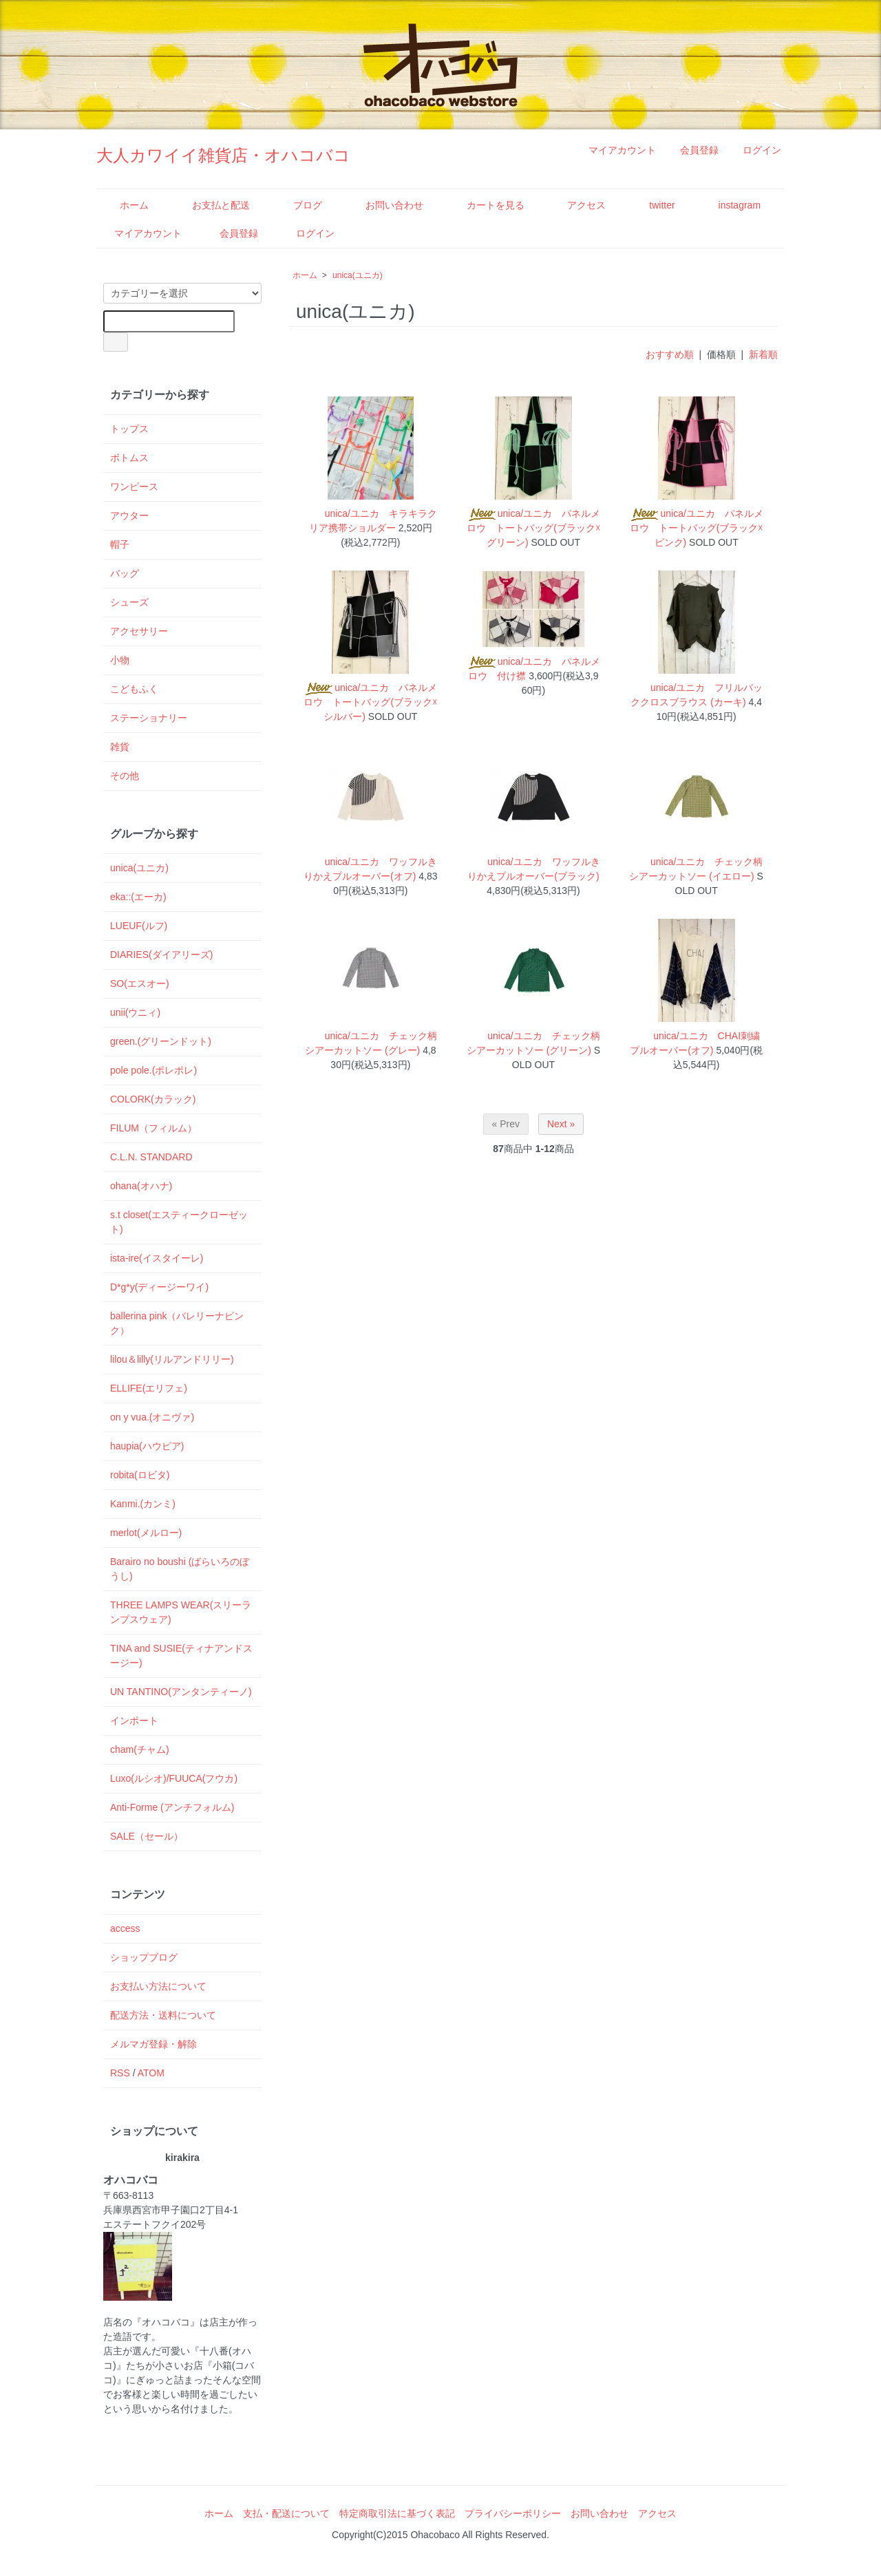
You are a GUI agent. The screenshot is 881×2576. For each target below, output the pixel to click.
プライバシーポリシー (513, 2513)
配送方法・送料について (163, 2015)
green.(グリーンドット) (160, 1041)
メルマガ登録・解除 (153, 2044)
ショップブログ (144, 1957)
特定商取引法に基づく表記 (397, 2513)
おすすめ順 (670, 354)
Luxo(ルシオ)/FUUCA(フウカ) (173, 1778)
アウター (129, 515)
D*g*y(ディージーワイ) (159, 1286)
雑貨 (119, 746)
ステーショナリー (148, 717)
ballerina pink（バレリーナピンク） (177, 1323)
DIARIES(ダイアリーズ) (161, 954)
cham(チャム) (139, 1749)
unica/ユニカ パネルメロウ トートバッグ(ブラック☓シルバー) (370, 702)
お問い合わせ (384, 205)
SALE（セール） (146, 1836)
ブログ (297, 205)
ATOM (151, 2072)
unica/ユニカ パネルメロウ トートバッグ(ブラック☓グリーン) (533, 528)
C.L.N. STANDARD (151, 1156)
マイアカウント (615, 150)
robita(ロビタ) (139, 1474)
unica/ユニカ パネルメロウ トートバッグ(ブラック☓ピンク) (696, 528)
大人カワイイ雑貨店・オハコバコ (223, 155)
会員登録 (692, 150)
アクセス (576, 205)
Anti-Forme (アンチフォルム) (172, 1807)
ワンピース (134, 486)
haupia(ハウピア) (147, 1445)
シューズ (129, 602)
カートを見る (485, 205)
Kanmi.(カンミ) (143, 1503)
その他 (124, 775)
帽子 (119, 544)
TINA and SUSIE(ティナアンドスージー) (181, 1655)
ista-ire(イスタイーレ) (156, 1258)
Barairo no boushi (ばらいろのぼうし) (179, 1569)
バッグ (124, 573)
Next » (561, 1123)
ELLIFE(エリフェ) (148, 1388)
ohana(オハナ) (141, 1185)
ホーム (124, 205)
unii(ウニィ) (135, 1012)
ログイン (754, 150)
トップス (129, 428)
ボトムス (129, 457)
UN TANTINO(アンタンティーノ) (181, 1691)
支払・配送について (286, 2513)
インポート (134, 1720)
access (125, 1928)
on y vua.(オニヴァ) (152, 1417)
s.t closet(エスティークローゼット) (179, 1222)
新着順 (763, 354)
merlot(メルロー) (146, 1532)
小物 (119, 660)
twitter (652, 205)
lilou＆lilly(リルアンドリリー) (172, 1359)
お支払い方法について (158, 1986)
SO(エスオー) (139, 983)
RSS (120, 2072)
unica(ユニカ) (357, 275)
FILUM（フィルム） (153, 1127)
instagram (730, 205)
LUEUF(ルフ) (138, 925)
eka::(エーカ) (138, 896)
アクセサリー (139, 631)
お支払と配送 (211, 205)
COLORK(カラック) (152, 1099)
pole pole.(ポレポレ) (153, 1070)
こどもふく (134, 688)
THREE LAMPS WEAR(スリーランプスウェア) (180, 1612)
